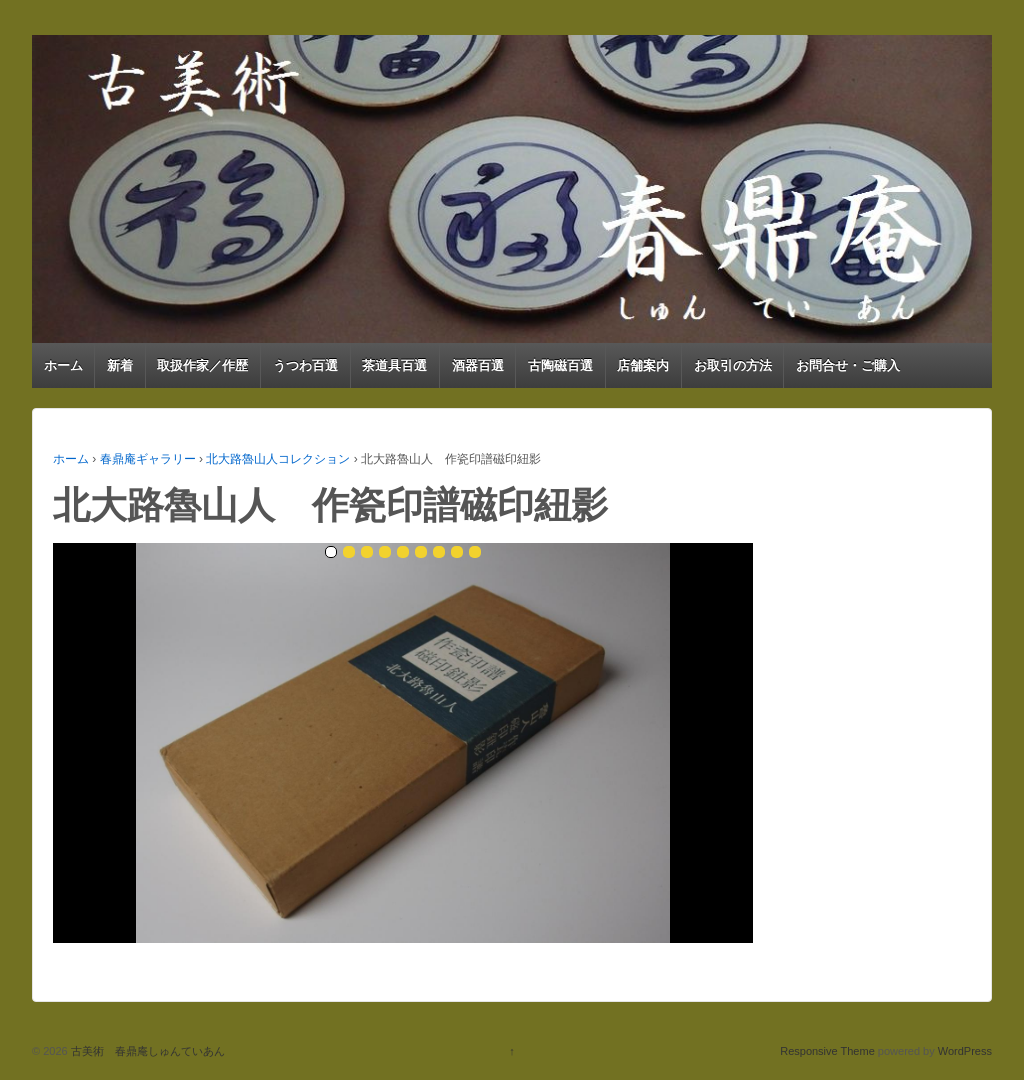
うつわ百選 (305, 365)
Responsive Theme (827, 1051)
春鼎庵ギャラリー (148, 459)
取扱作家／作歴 (202, 365)
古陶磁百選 (560, 365)
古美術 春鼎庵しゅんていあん (146, 1051)
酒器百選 (478, 365)
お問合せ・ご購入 (848, 365)
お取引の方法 (733, 365)
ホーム (63, 365)
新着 (120, 365)
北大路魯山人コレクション (278, 459)
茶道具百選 (394, 365)
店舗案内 (643, 365)
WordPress (965, 1051)
